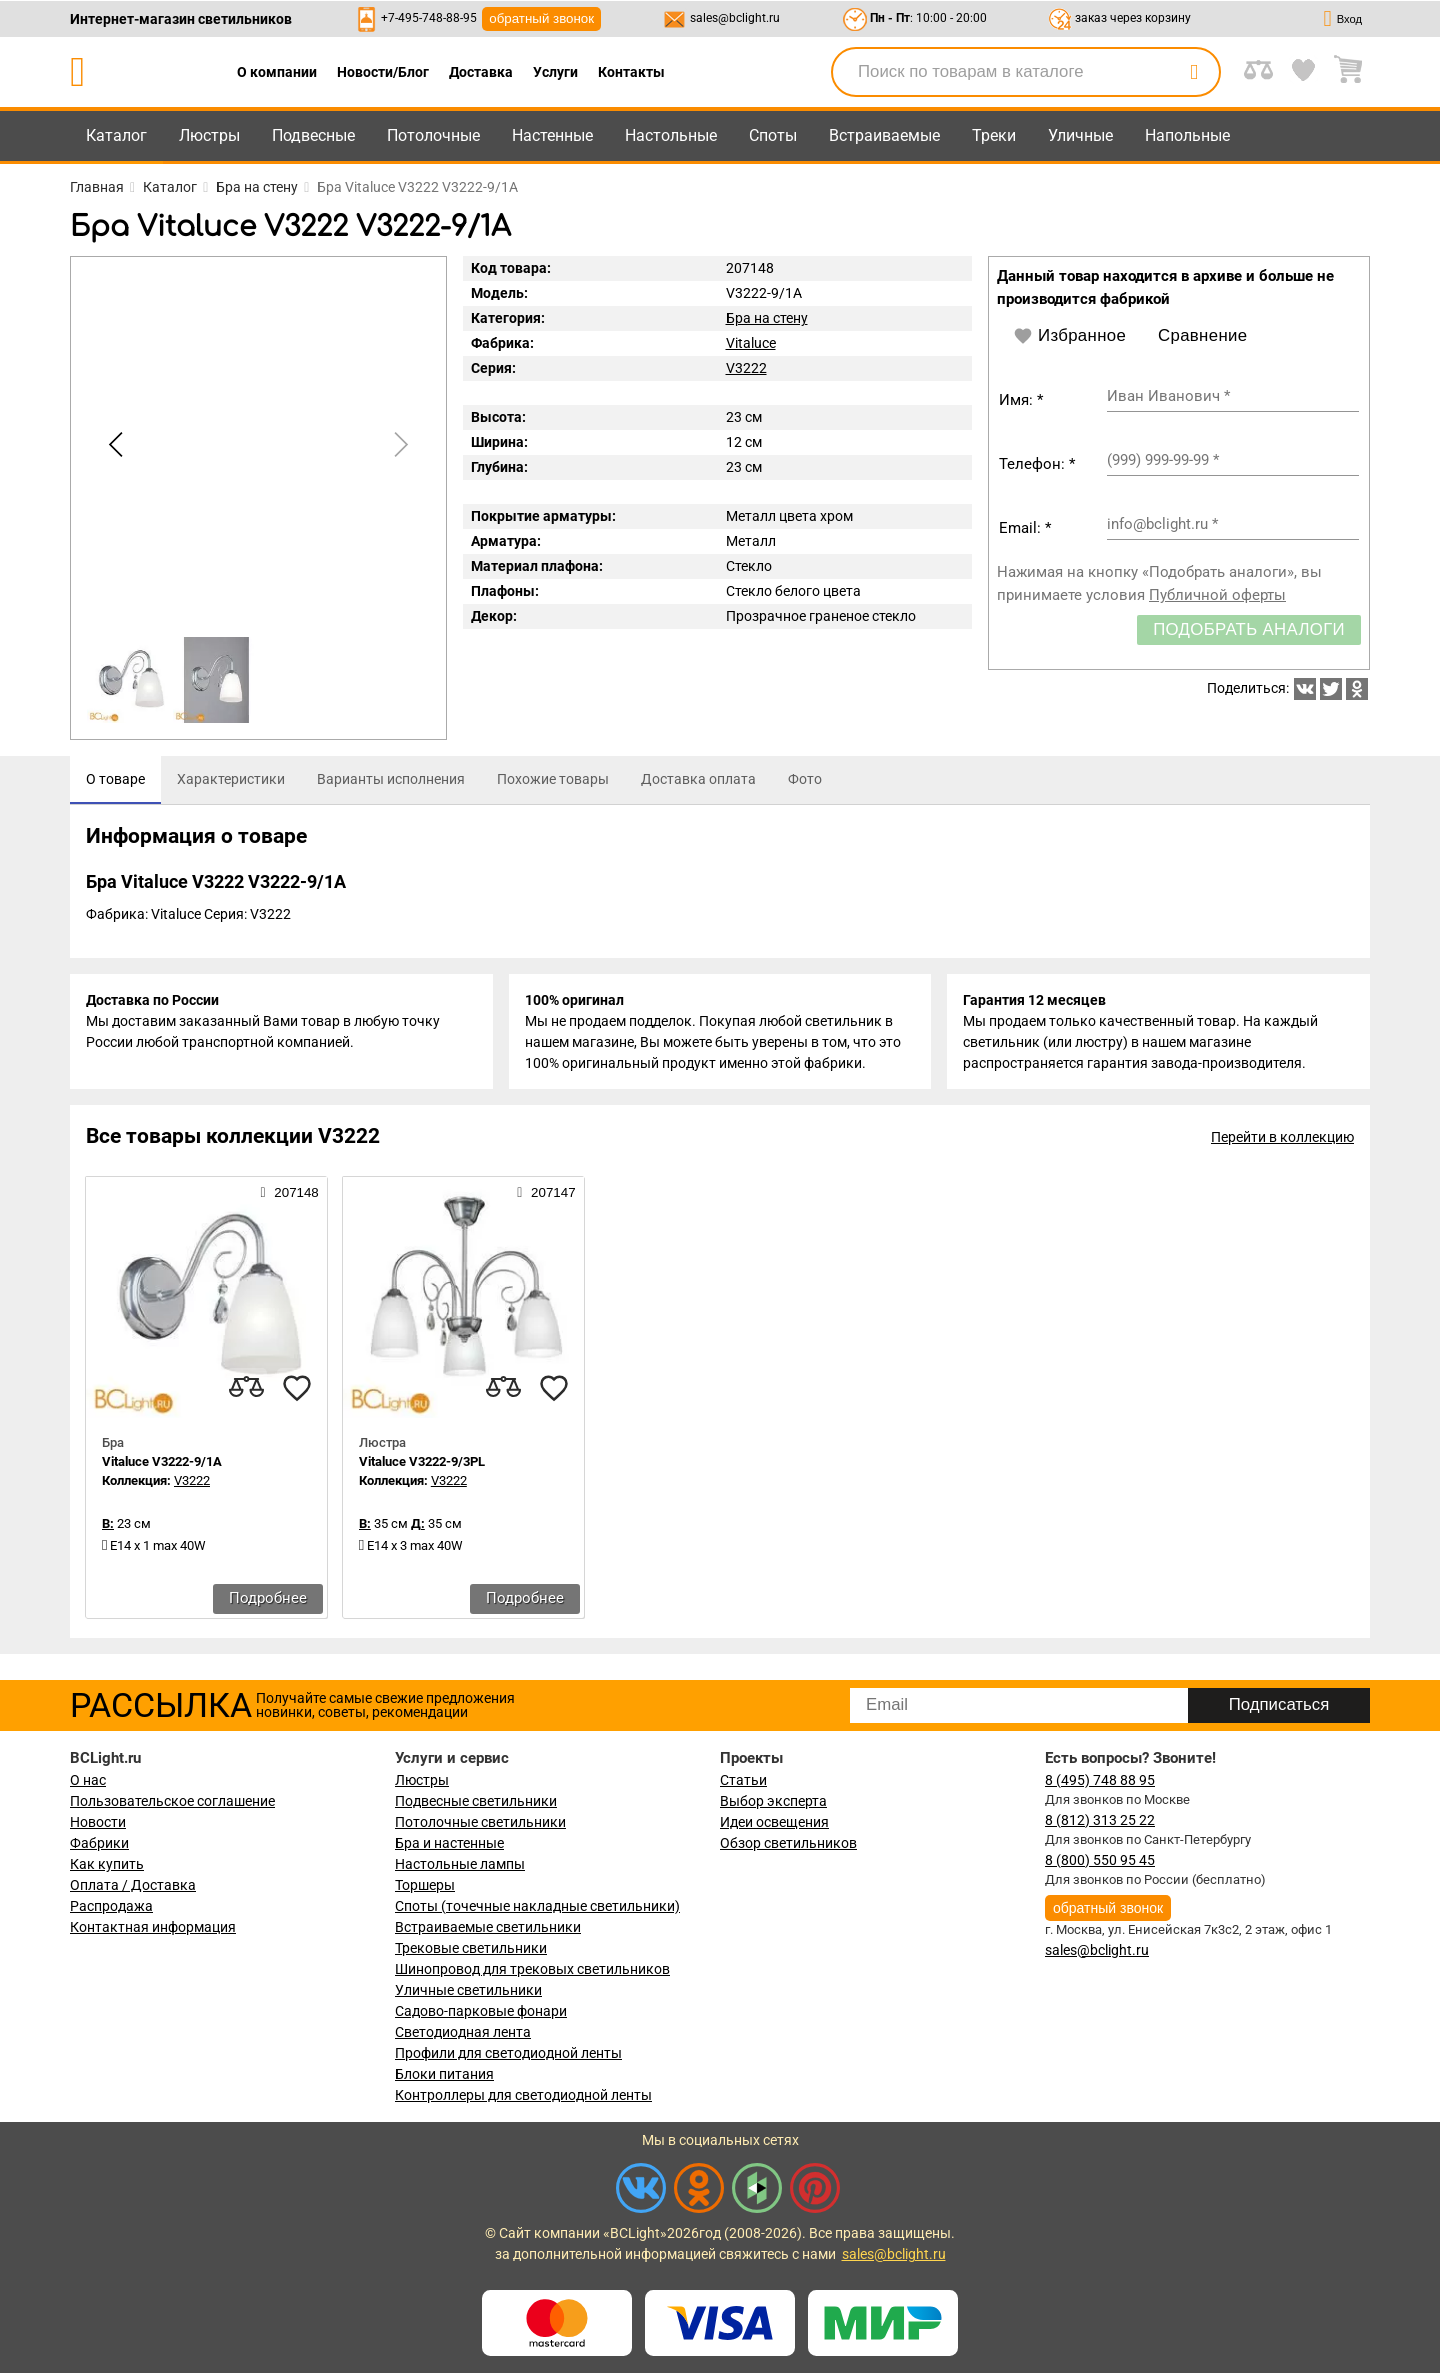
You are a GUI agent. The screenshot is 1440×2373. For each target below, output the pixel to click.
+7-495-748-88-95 (429, 18)
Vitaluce (751, 343)
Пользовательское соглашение (172, 1801)
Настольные (671, 135)
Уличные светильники (468, 1990)
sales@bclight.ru (735, 18)
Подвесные (313, 135)
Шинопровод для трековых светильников (532, 1969)
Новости (98, 1822)
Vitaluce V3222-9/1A (162, 1461)
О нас (88, 1780)
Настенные (552, 135)
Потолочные (433, 135)
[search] (1194, 72)
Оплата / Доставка (133, 1885)
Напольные (1187, 135)
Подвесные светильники (476, 1801)
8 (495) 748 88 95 (1100, 1780)
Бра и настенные (449, 1843)
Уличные (1080, 135)
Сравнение (1202, 335)
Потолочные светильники (480, 1822)
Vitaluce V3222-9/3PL (422, 1461)
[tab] (115, 780)
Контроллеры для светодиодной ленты (523, 2095)
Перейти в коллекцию (1282, 1137)
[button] (398, 445)
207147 (546, 1192)
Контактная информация (153, 1927)
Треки (994, 135)
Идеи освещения (774, 1822)
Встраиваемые (884, 135)
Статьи (743, 1780)
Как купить (107, 1864)
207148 (289, 1192)
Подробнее (268, 1598)
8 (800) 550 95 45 (1100, 1860)
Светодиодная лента (463, 2032)
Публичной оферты (1217, 595)
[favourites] (297, 1388)
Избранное (1069, 336)
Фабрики (99, 1843)
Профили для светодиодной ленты (508, 2053)
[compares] (247, 1388)
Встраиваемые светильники (488, 1927)
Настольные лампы (460, 1864)
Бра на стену (767, 318)
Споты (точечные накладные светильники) (537, 1906)
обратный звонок (541, 18)
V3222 (746, 368)
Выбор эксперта (773, 1801)
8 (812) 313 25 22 (1100, 1820)
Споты (773, 135)
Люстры (209, 135)
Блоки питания (444, 2074)
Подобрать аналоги (1249, 629)
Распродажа (111, 1906)
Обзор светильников (788, 1843)
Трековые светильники (471, 1948)
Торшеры (425, 1885)
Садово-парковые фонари (481, 2011)
